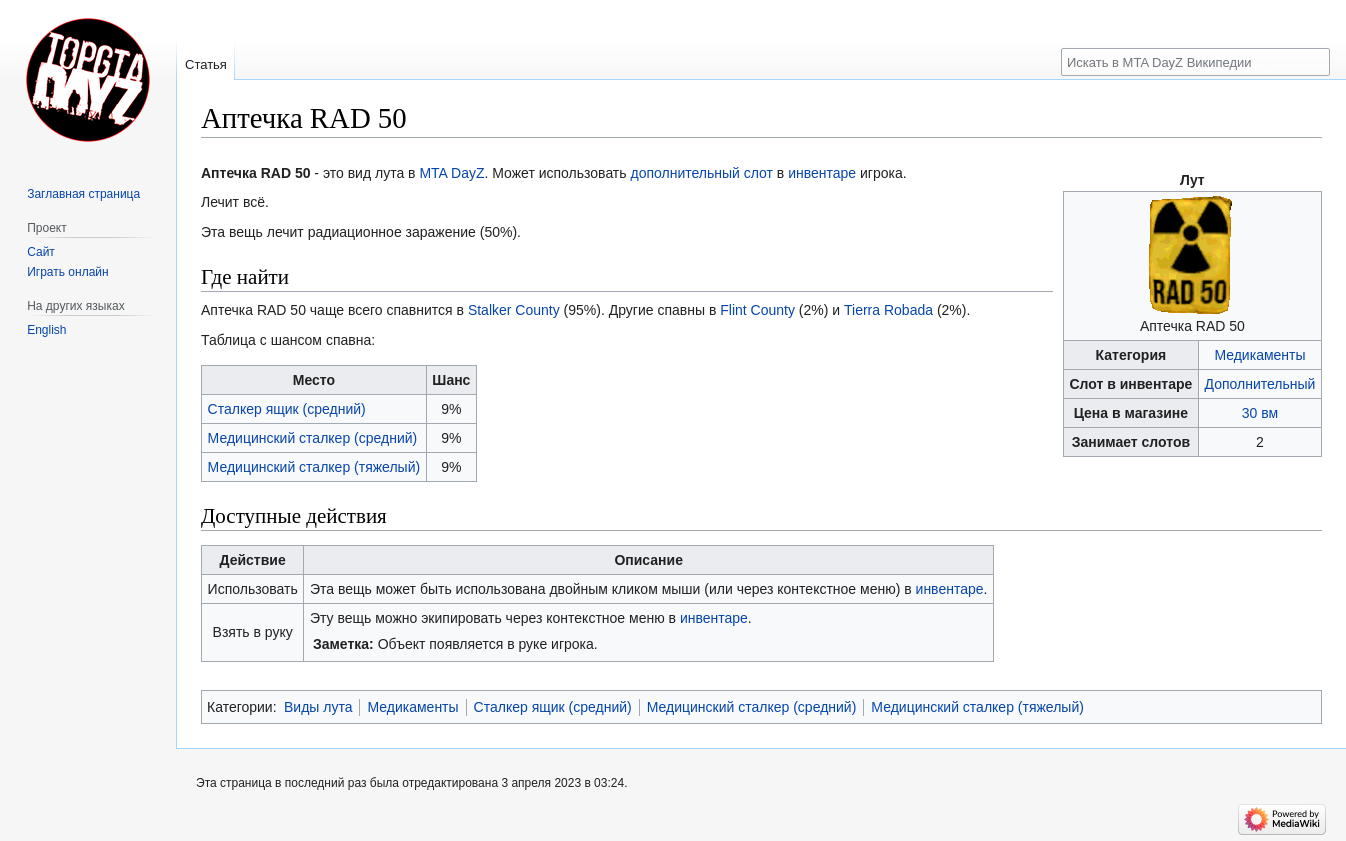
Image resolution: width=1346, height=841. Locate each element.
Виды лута (318, 707)
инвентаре (822, 173)
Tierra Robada (888, 310)
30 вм (1260, 413)
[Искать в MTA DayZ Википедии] (1195, 62)
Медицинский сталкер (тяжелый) (314, 467)
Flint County (757, 310)
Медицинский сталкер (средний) (313, 438)
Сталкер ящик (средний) (287, 409)
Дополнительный (1260, 384)
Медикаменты (1259, 355)
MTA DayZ (451, 173)
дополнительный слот (701, 173)
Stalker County (514, 310)
